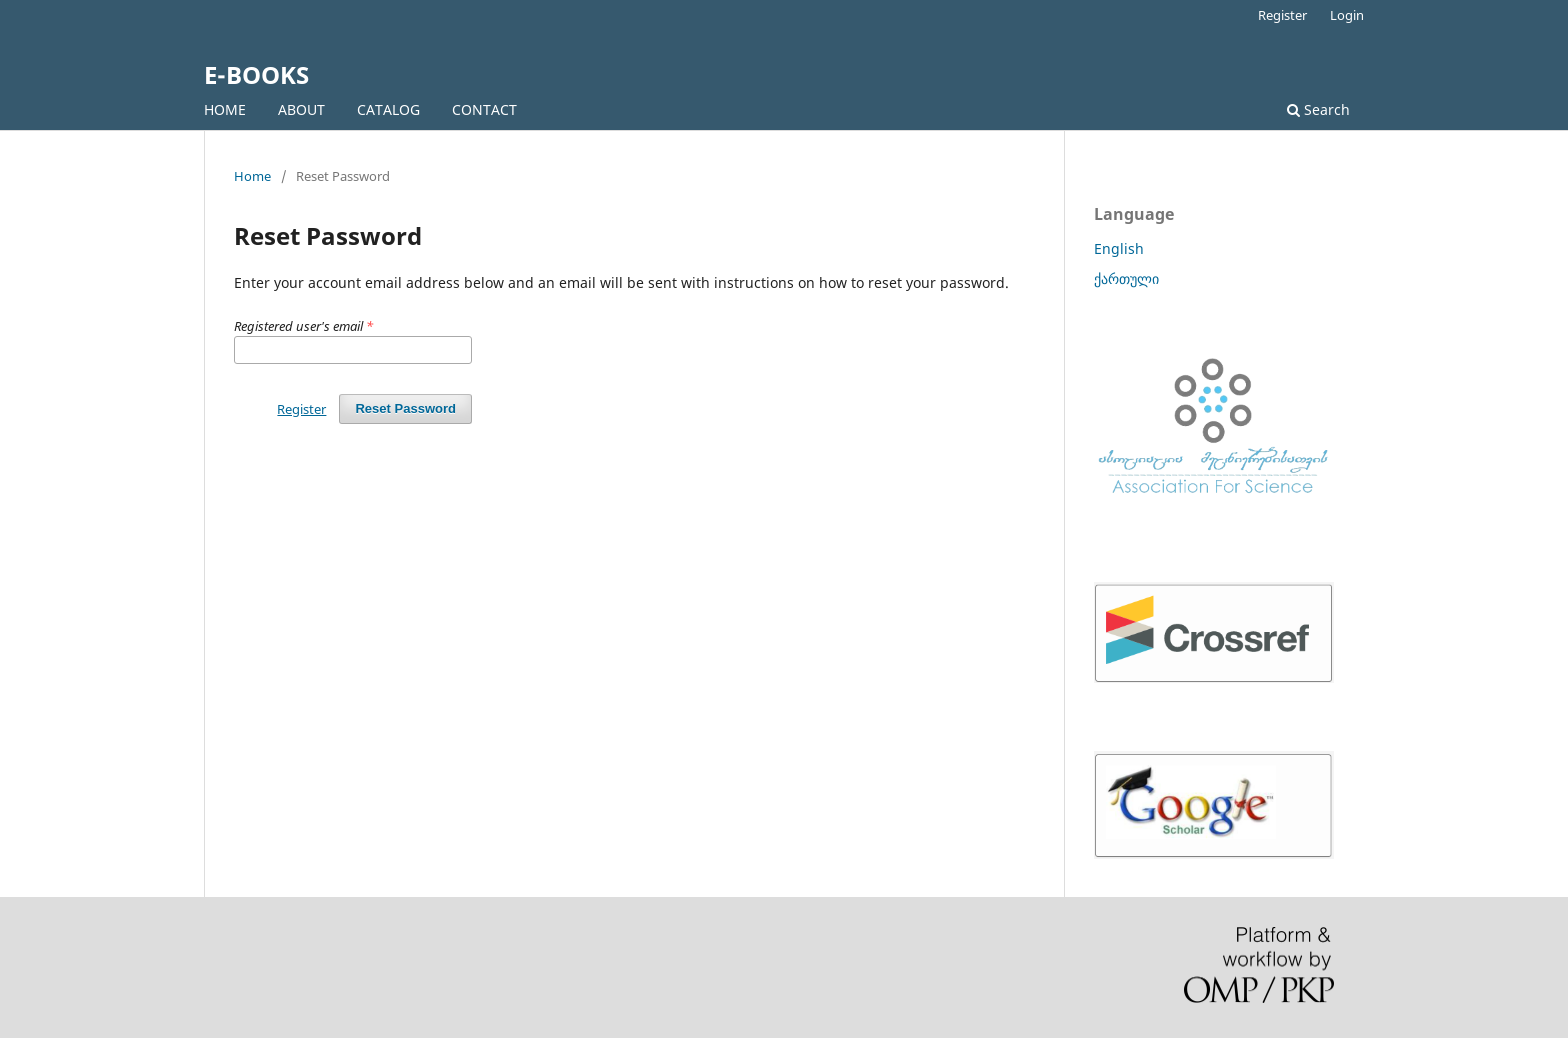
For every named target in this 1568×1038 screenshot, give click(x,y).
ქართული (1126, 278)
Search (1318, 109)
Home (252, 176)
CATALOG (388, 109)
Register (1282, 15)
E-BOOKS (256, 74)
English (1119, 248)
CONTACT (484, 109)
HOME (225, 109)
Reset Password (405, 408)
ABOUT (301, 109)
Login (1347, 15)
